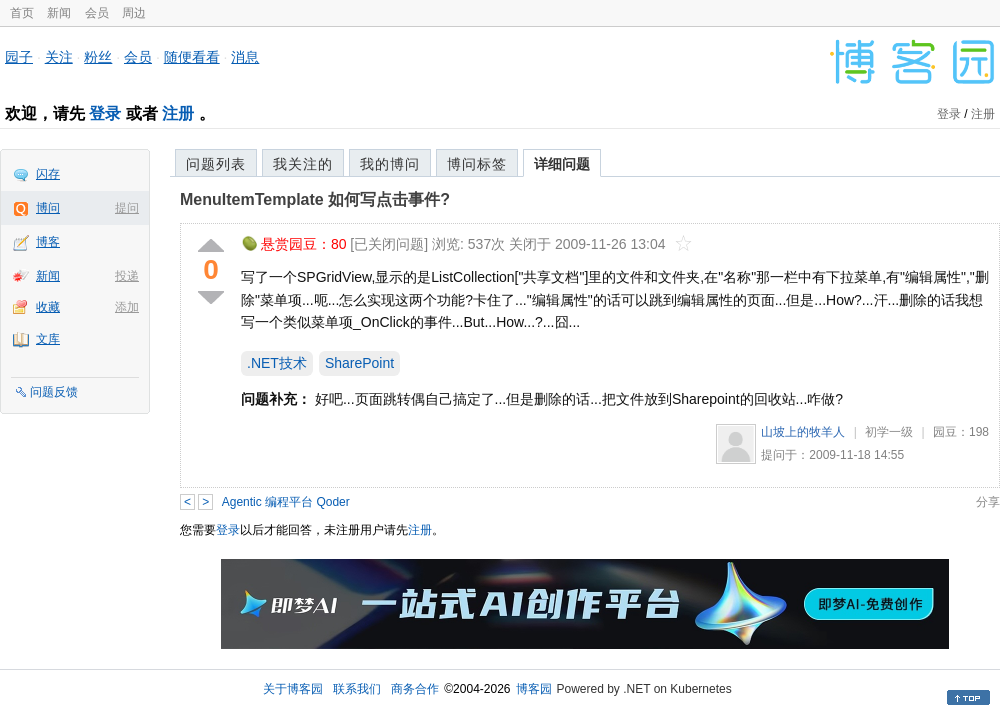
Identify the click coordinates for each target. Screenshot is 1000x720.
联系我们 (357, 689)
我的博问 (390, 164)
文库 (48, 339)
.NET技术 (277, 363)
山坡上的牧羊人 (803, 432)
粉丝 (98, 57)
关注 (59, 57)
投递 (127, 276)
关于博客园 (293, 689)
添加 (127, 307)
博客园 (534, 689)
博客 (48, 242)
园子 (19, 57)
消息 (245, 57)
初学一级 (889, 432)
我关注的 (303, 164)
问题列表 (216, 164)
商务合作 (415, 689)
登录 (105, 113)
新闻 (59, 13)
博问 (48, 208)
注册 (178, 113)
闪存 (48, 174)
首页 (22, 13)
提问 (127, 208)
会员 (97, 13)
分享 (988, 502)
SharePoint (359, 363)
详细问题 (562, 164)
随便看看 (192, 57)
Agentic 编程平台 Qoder (286, 502)
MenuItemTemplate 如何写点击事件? (315, 199)
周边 (134, 13)
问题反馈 (54, 392)
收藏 (48, 307)
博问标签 (477, 164)
